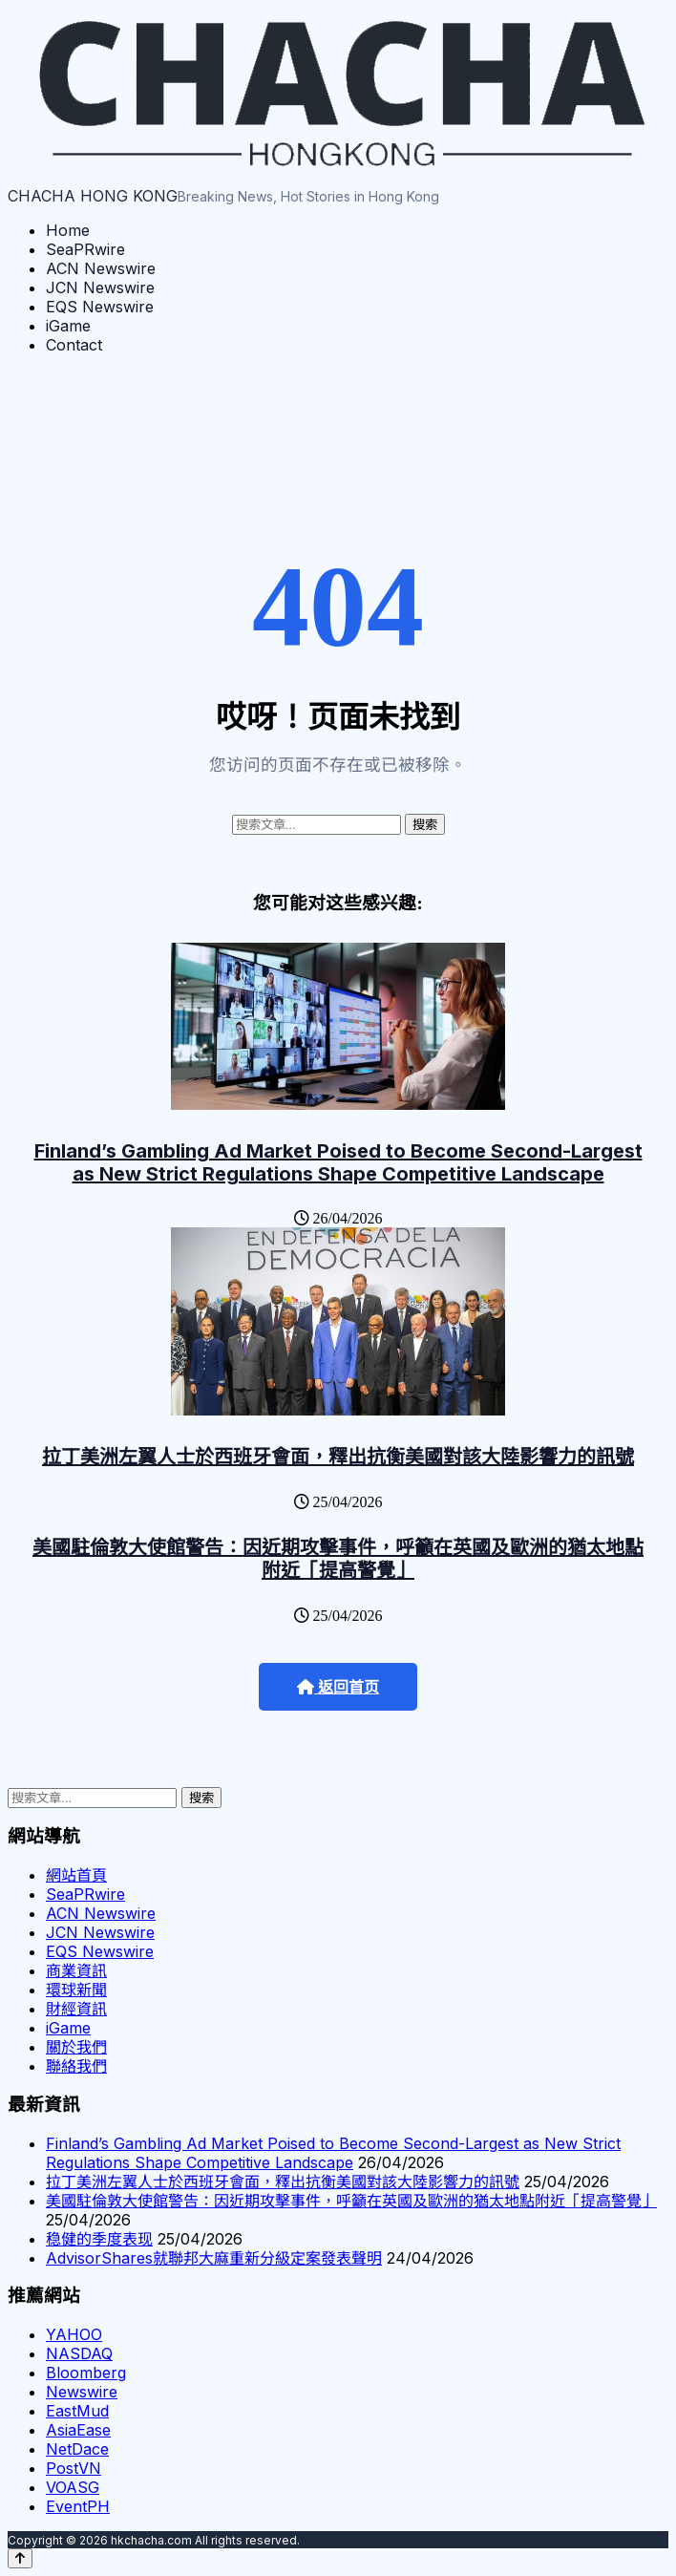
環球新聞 (76, 1989)
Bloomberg (86, 2372)
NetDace (77, 2449)
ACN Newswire (101, 268)
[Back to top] (20, 2558)
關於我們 (76, 2046)
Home (68, 230)
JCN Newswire (100, 287)
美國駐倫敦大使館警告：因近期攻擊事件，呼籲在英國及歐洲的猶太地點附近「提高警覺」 (338, 1559)
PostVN (73, 2468)
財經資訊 (76, 2008)
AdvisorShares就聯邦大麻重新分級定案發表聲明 (214, 2257)
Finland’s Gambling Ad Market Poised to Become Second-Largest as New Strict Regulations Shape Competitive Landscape (338, 1162)
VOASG (72, 2487)
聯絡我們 (76, 2066)
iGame (68, 325)
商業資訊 (76, 1970)
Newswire (81, 2391)
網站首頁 (76, 1874)
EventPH (78, 2506)
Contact (74, 344)
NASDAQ (79, 2353)
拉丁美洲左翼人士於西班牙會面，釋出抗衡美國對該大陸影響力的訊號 (338, 1456)
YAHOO (74, 2334)
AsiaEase (78, 2429)
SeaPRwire (85, 249)
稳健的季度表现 (99, 2238)
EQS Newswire (100, 306)
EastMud (77, 2410)
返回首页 (338, 1687)
